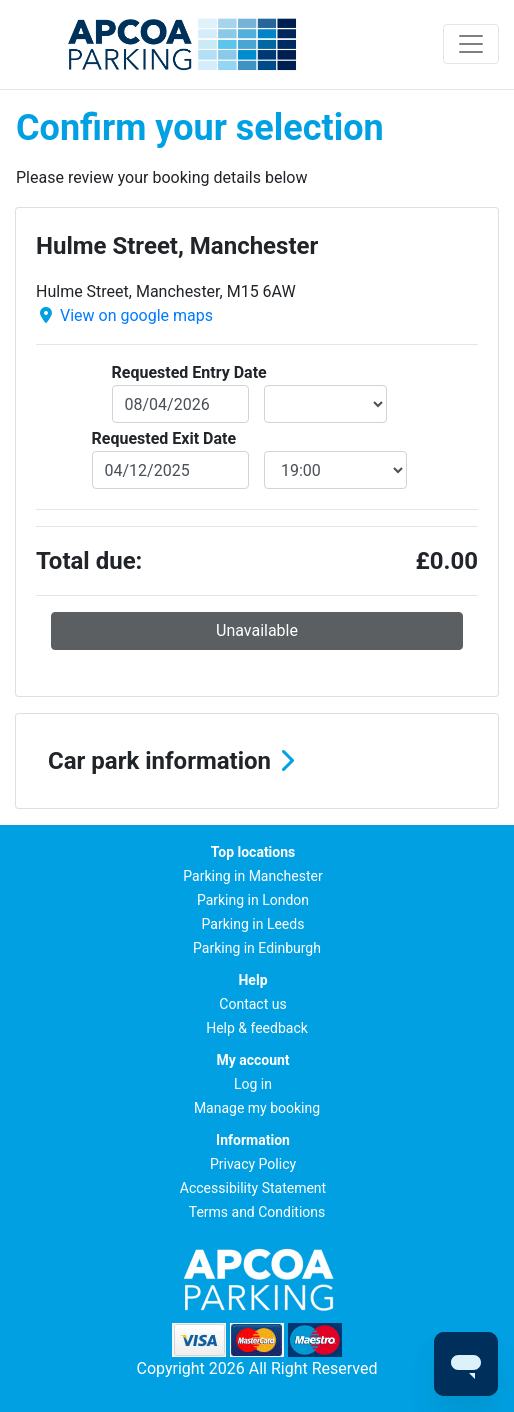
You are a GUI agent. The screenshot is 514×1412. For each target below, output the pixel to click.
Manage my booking (257, 1108)
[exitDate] (171, 470)
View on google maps (136, 315)
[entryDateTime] (325, 404)
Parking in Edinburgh (257, 948)
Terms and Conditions (257, 1212)
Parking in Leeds (253, 924)
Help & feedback (257, 1028)
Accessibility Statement (253, 1188)
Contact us (252, 1004)
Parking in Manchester (252, 876)
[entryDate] (181, 404)
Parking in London (253, 900)
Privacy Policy (253, 1164)
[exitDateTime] (335, 470)
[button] (257, 761)
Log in (253, 1084)
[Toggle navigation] (471, 44)
